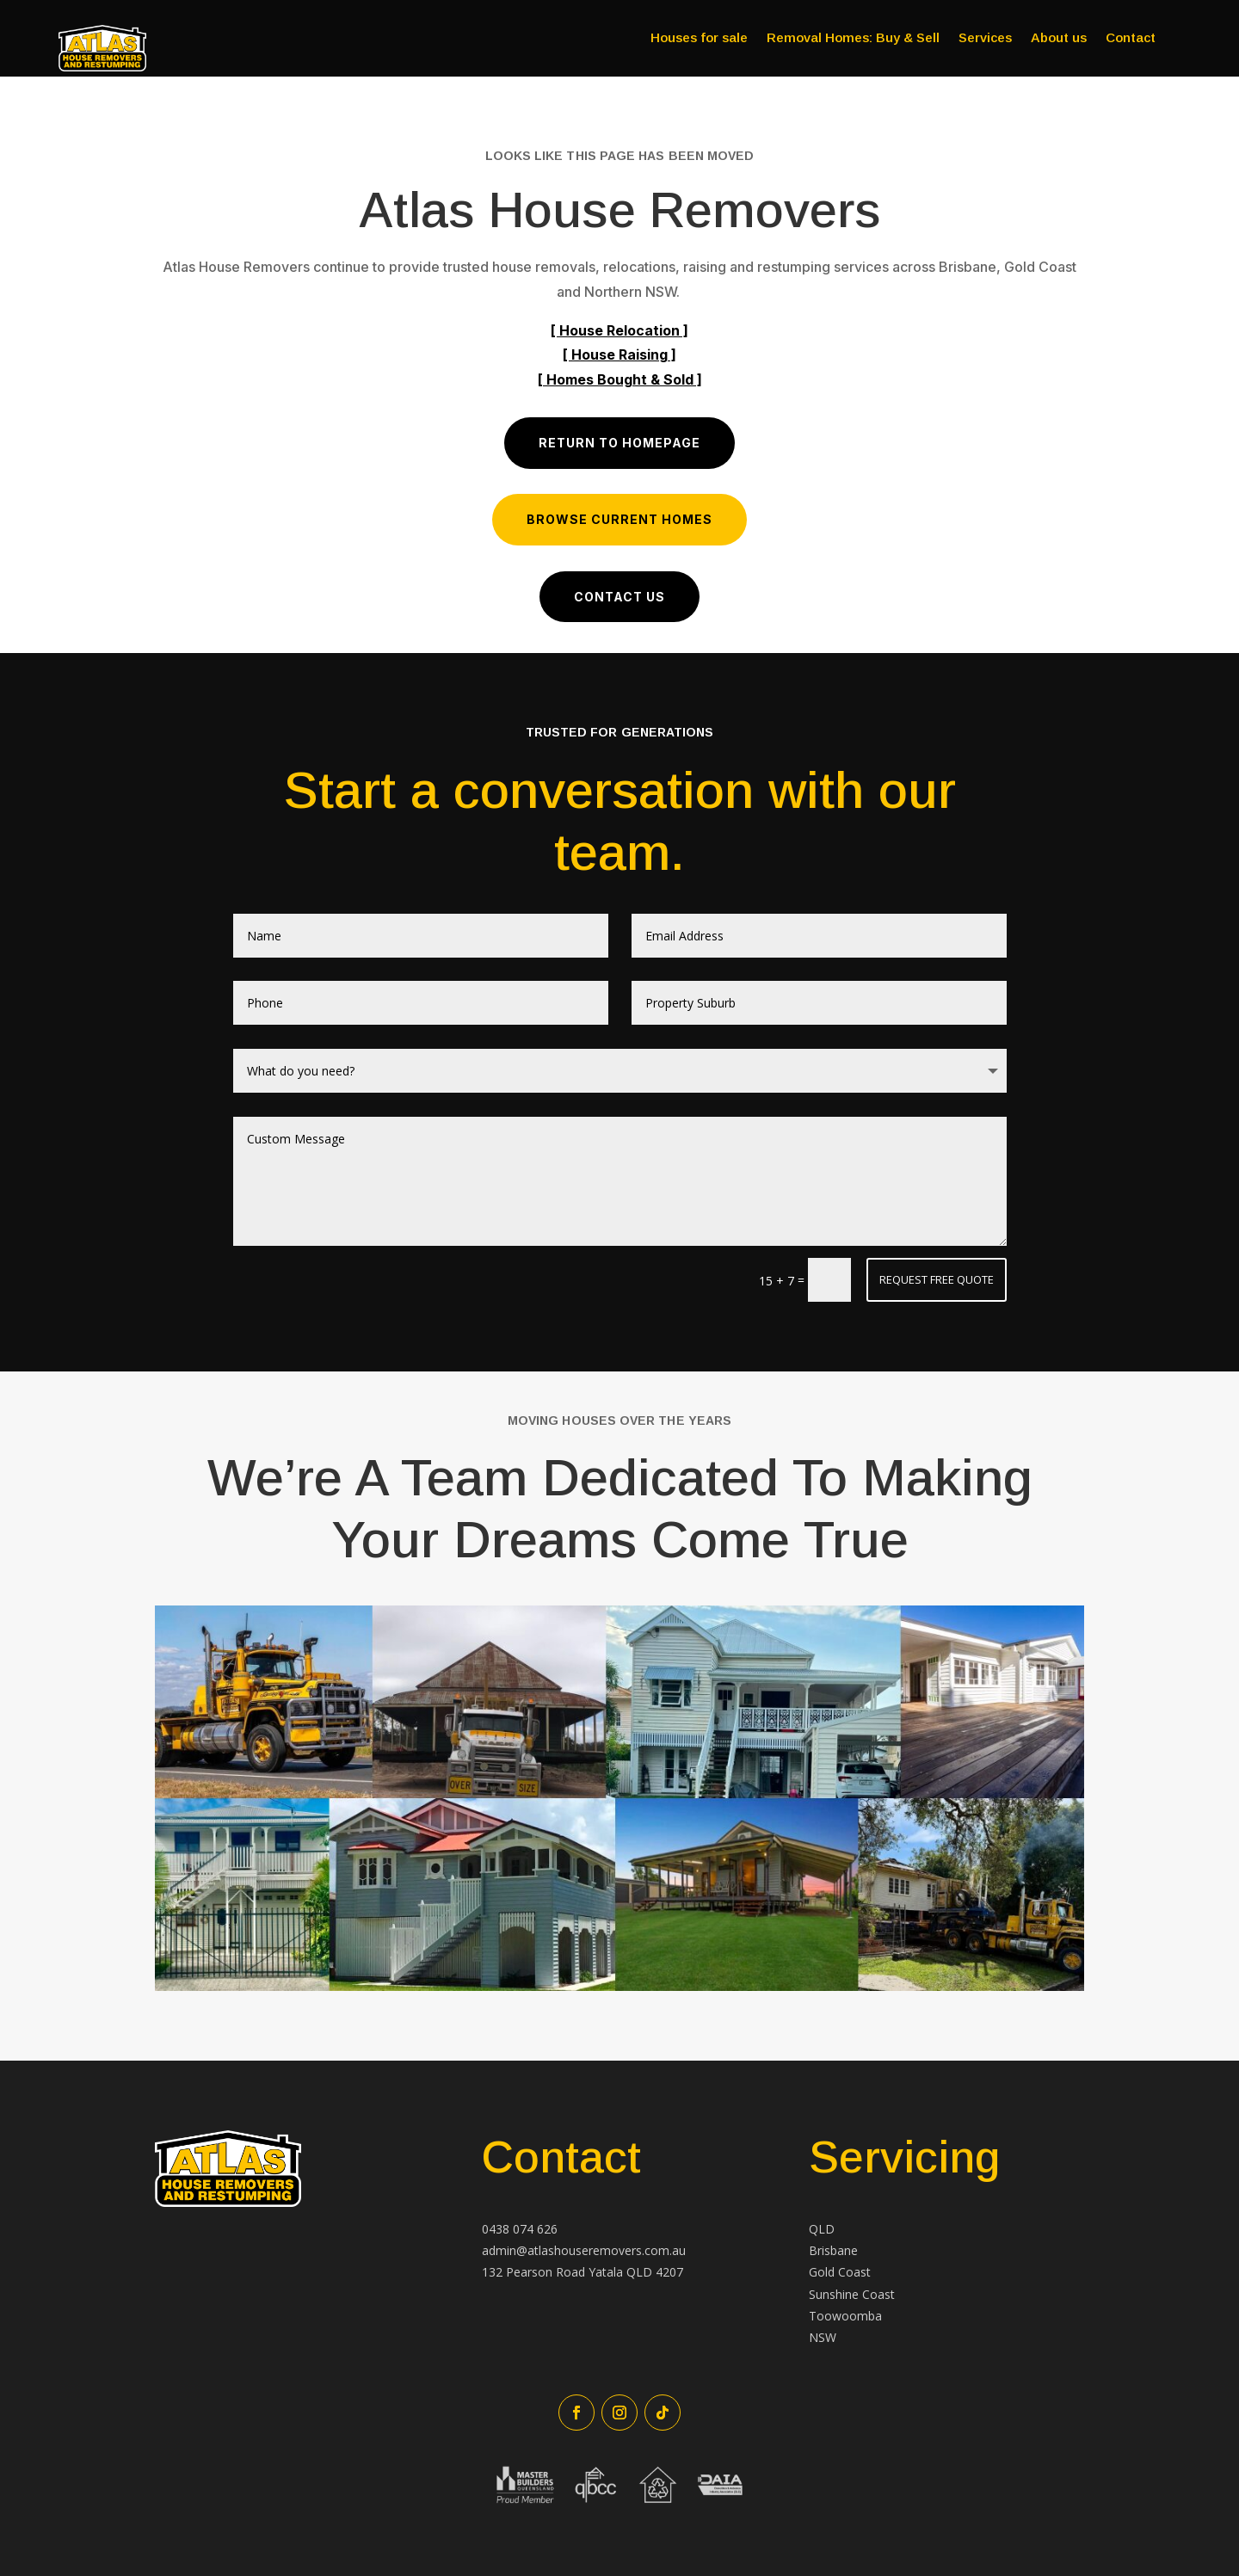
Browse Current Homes (619, 519)
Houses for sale (699, 38)
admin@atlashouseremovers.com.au (584, 2250)
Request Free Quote (936, 1279)
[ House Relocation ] (619, 330)
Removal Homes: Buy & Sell (853, 38)
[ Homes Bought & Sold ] (620, 379)
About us (1059, 38)
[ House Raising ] (619, 354)
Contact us (619, 596)
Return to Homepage (619, 442)
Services (985, 38)
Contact (1131, 38)
